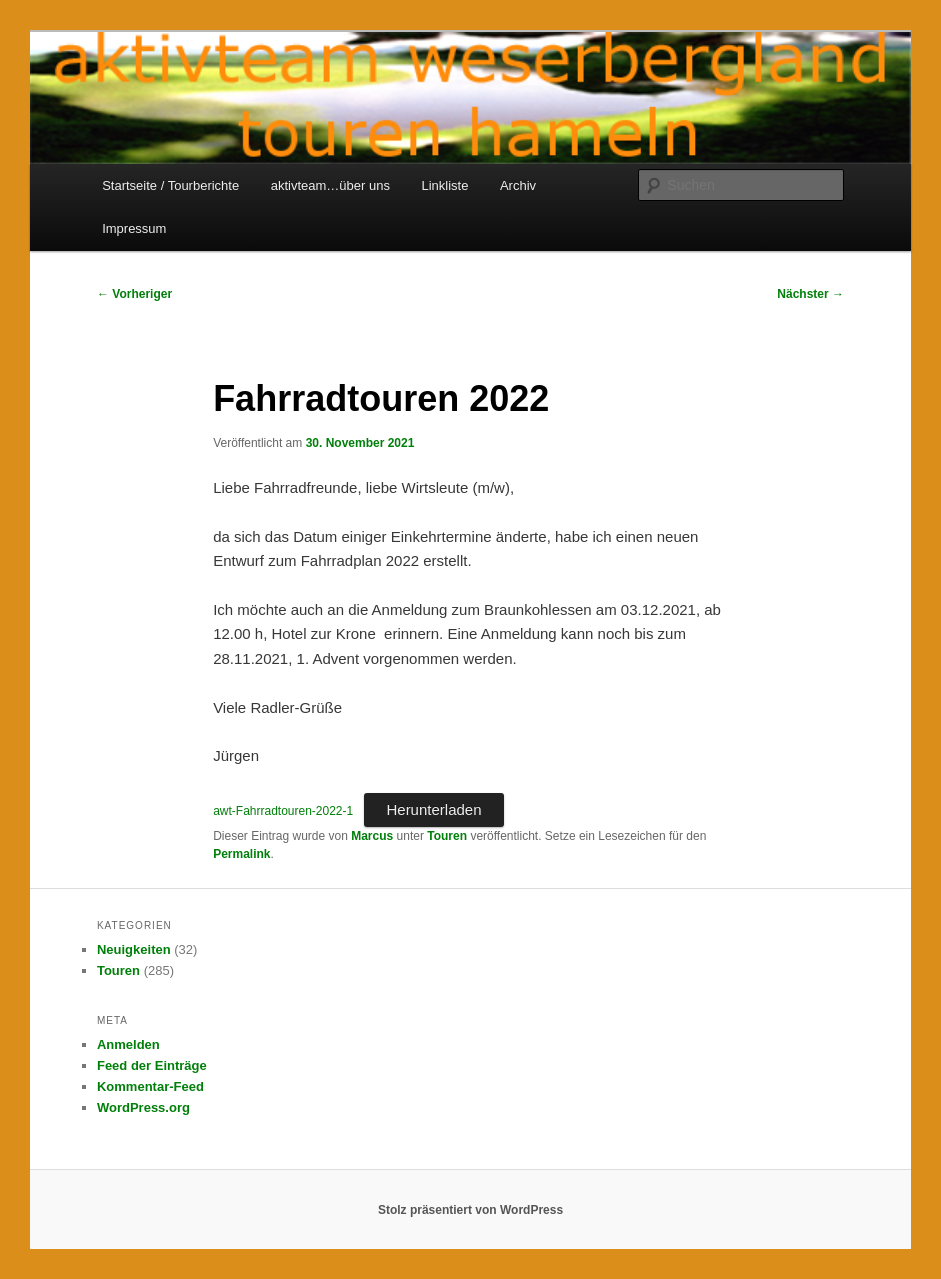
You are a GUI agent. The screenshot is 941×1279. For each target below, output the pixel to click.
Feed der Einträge (152, 1065)
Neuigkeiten (134, 949)
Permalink (241, 854)
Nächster (810, 294)
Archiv (518, 185)
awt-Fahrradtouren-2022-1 (283, 811)
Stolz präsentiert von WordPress (470, 1210)
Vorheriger (134, 294)
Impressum (134, 228)
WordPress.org (143, 1107)
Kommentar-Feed (150, 1086)
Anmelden (128, 1044)
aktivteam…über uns (330, 185)
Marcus (372, 836)
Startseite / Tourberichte (170, 185)
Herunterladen (433, 809)
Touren (447, 836)
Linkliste (444, 185)
